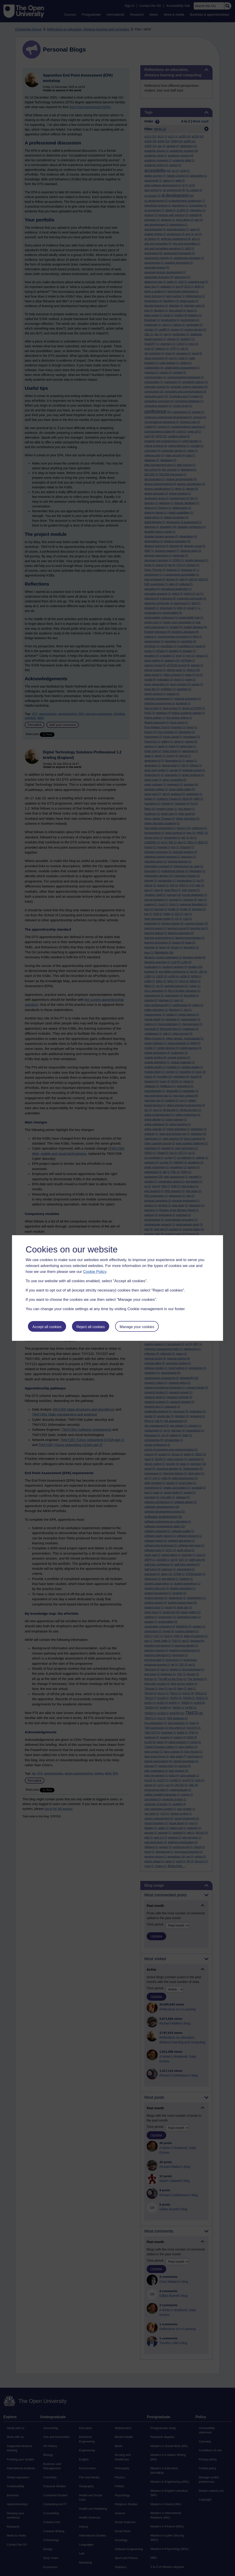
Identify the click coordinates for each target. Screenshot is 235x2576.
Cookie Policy (94, 1271)
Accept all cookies (47, 1327)
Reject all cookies (91, 1327)
